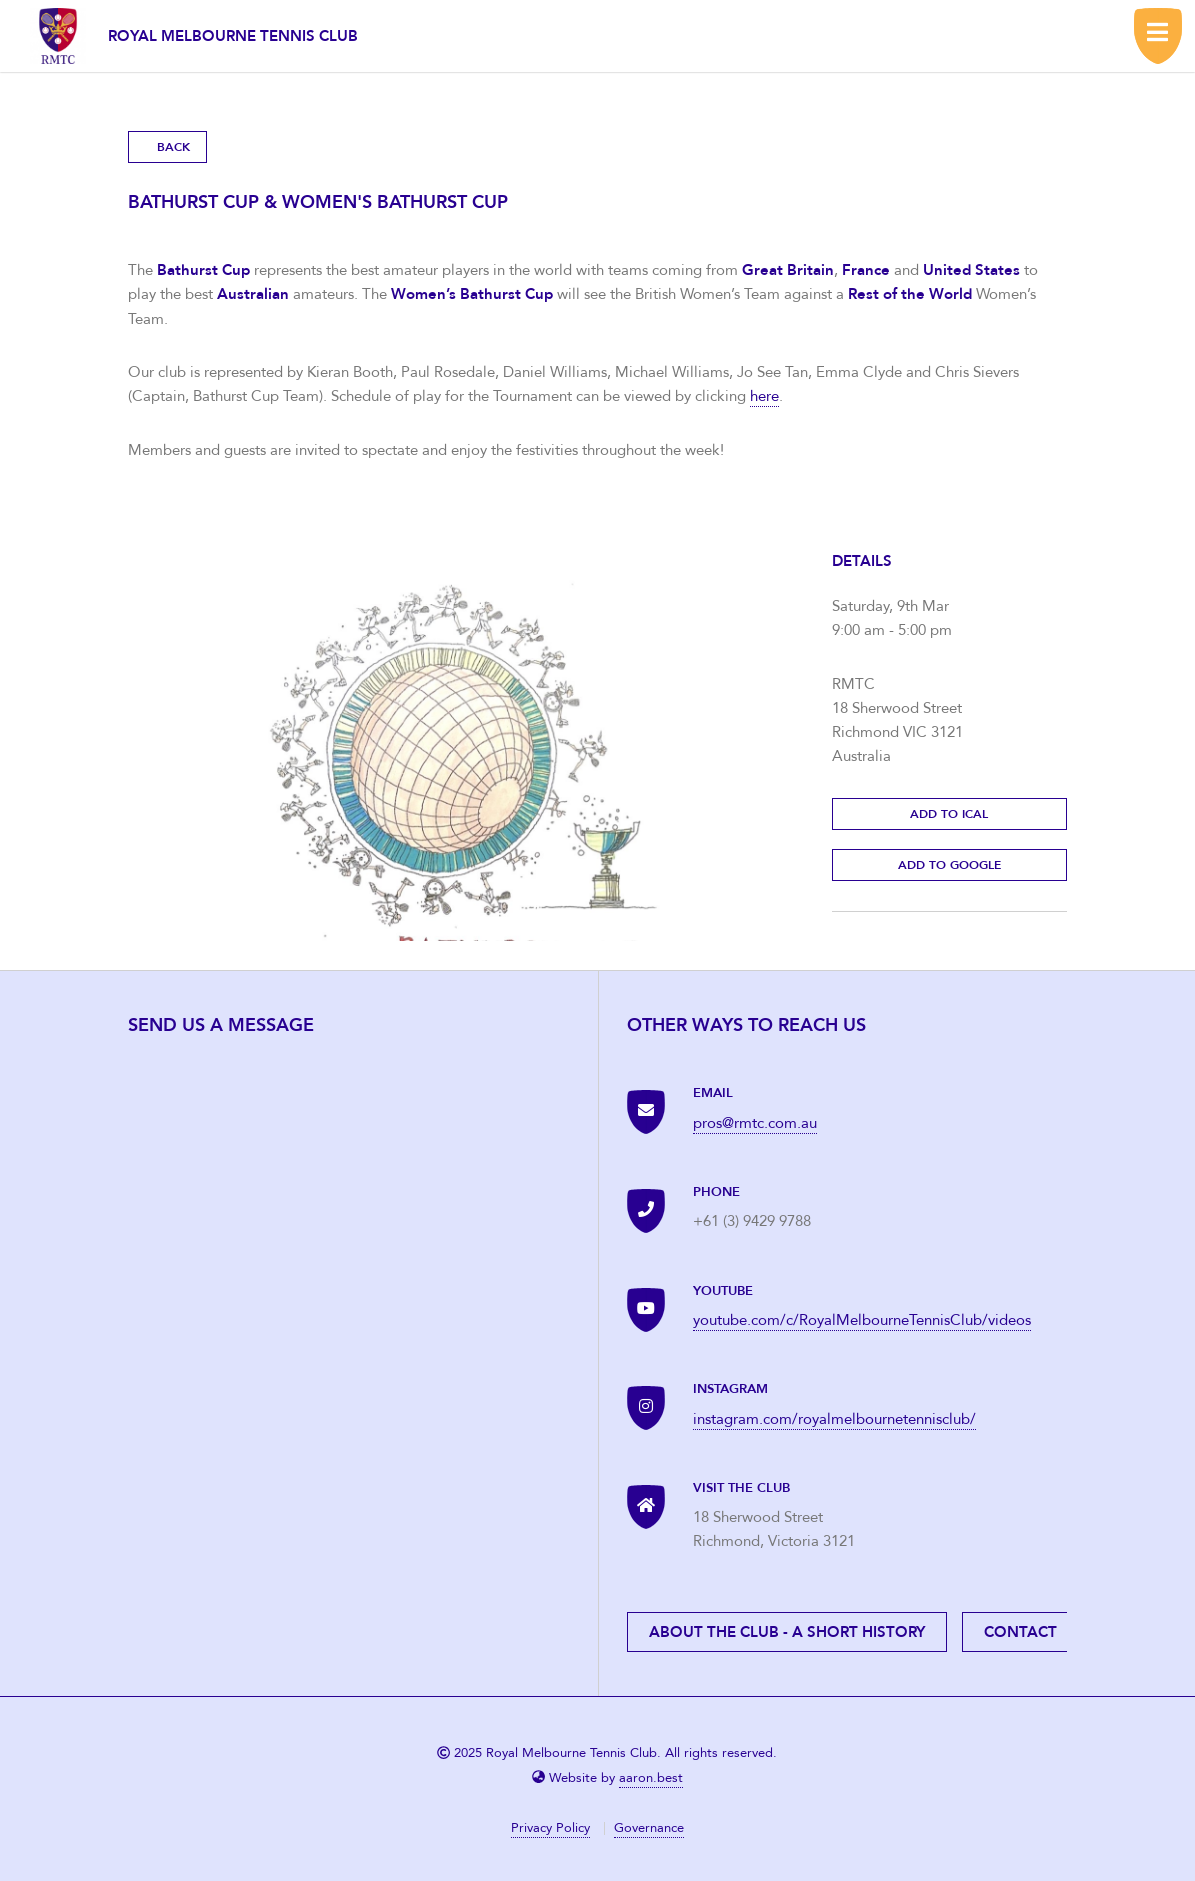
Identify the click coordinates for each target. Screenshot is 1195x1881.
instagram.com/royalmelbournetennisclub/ (834, 1419)
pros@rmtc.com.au (755, 1123)
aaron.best (651, 1778)
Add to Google (949, 865)
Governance (649, 1828)
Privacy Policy (550, 1828)
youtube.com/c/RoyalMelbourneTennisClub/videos (862, 1320)
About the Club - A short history (787, 1632)
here (764, 396)
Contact (1020, 1632)
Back (173, 147)
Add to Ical (949, 814)
